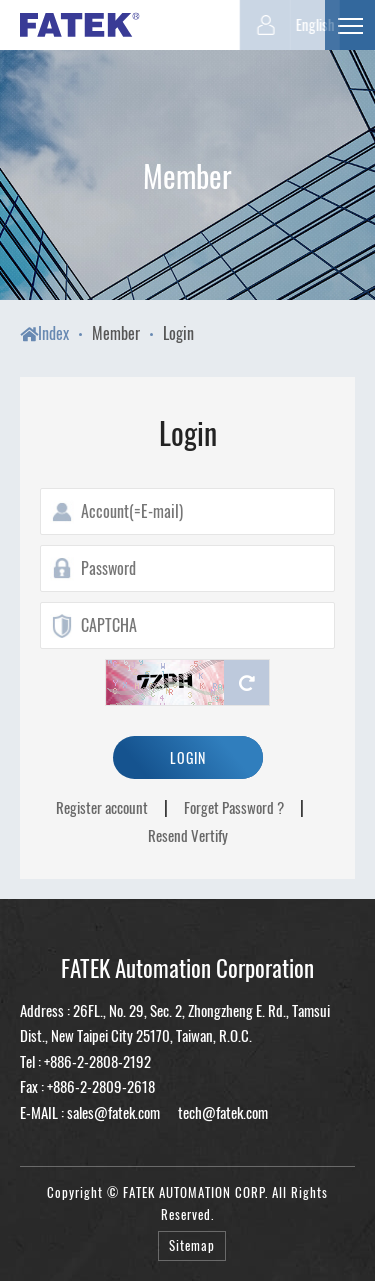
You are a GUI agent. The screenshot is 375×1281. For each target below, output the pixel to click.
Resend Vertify (188, 835)
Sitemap (192, 1245)
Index (44, 333)
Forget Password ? (234, 807)
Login (178, 333)
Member (116, 333)
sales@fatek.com (113, 1112)
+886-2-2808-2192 (97, 1061)
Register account (102, 807)
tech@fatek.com (221, 1112)
